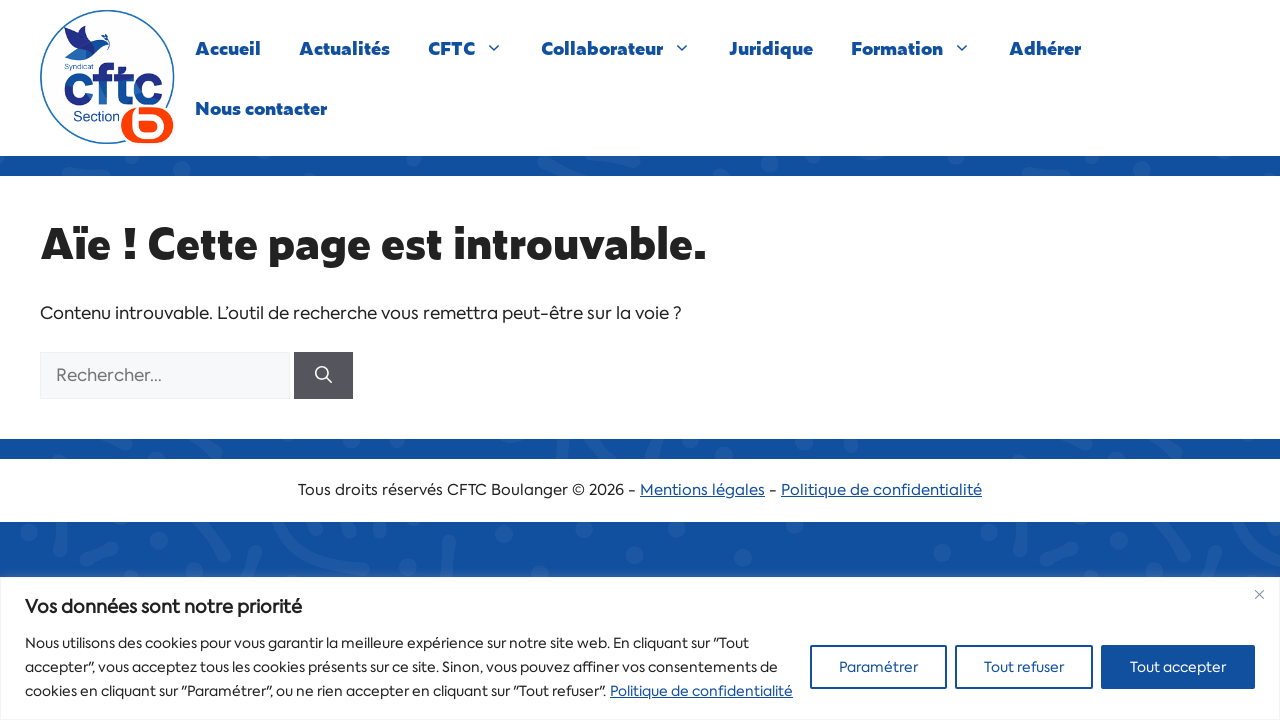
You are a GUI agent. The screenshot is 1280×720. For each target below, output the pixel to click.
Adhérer (1045, 47)
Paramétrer (878, 667)
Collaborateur (625, 48)
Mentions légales (702, 490)
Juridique (771, 47)
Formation (920, 48)
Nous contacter (261, 107)
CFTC (475, 48)
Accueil (228, 47)
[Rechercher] (323, 376)
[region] (640, 648)
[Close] (1259, 594)
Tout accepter (1178, 667)
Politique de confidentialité (701, 691)
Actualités (344, 47)
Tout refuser (1024, 667)
